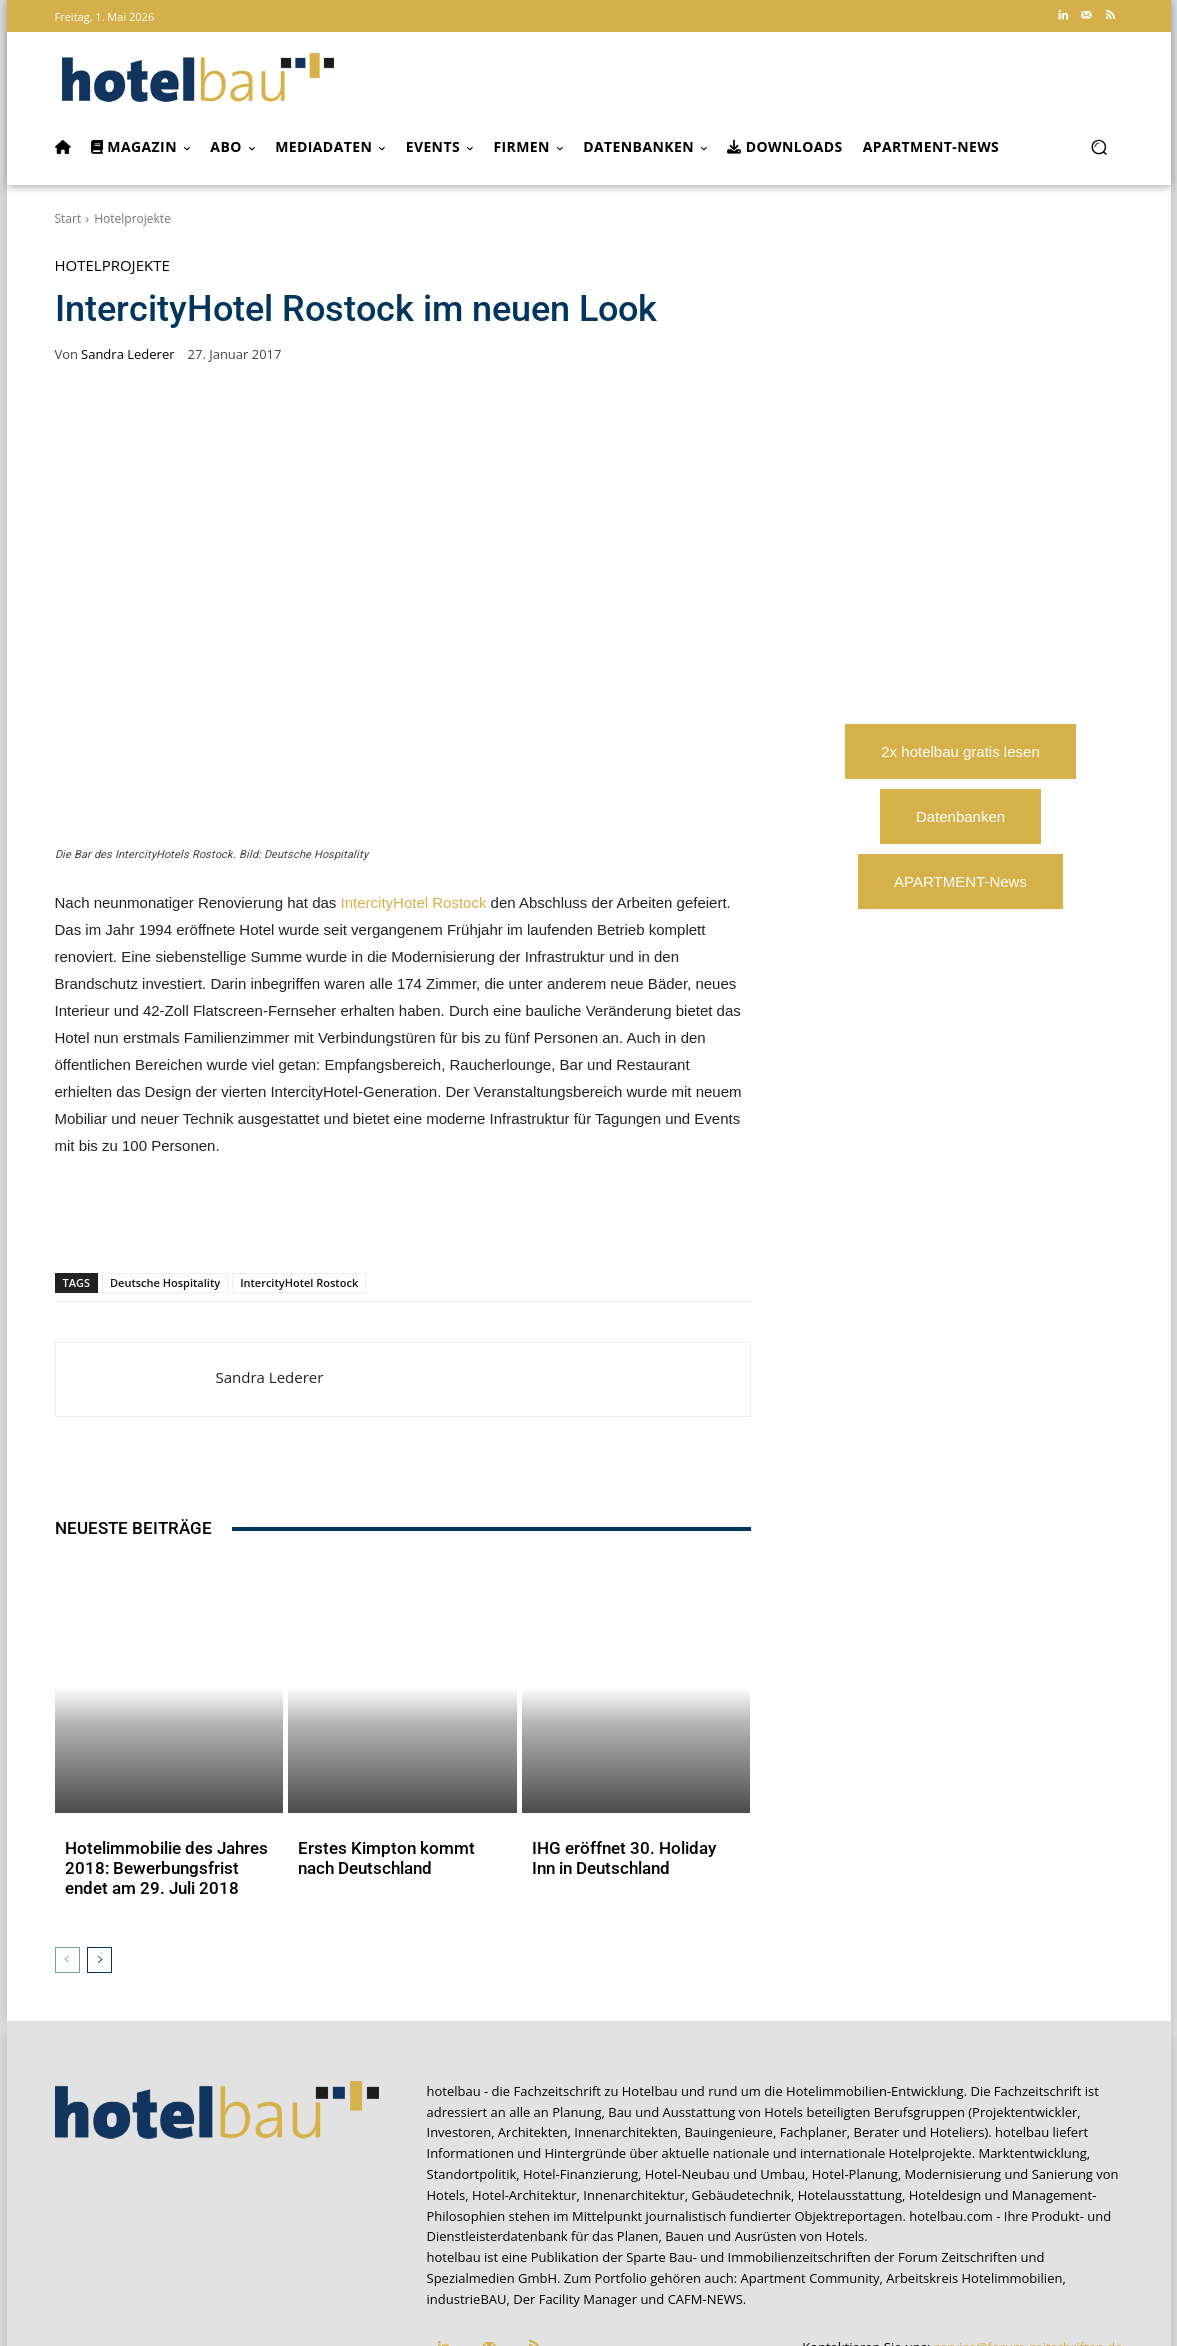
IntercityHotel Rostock (414, 902)
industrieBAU (467, 2198)
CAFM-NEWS (705, 2198)
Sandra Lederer (127, 354)
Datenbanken (960, 816)
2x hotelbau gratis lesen (960, 751)
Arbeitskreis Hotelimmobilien (974, 2177)
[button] (1099, 147)
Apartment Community (809, 2177)
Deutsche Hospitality (165, 1282)
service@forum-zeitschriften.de (1028, 2246)
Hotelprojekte (132, 218)
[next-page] (99, 1859)
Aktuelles (94, 1805)
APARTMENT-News (960, 881)
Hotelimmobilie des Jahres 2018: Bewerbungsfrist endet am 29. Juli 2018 (162, 1773)
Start (68, 218)
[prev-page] (67, 1859)
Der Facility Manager (575, 2198)
